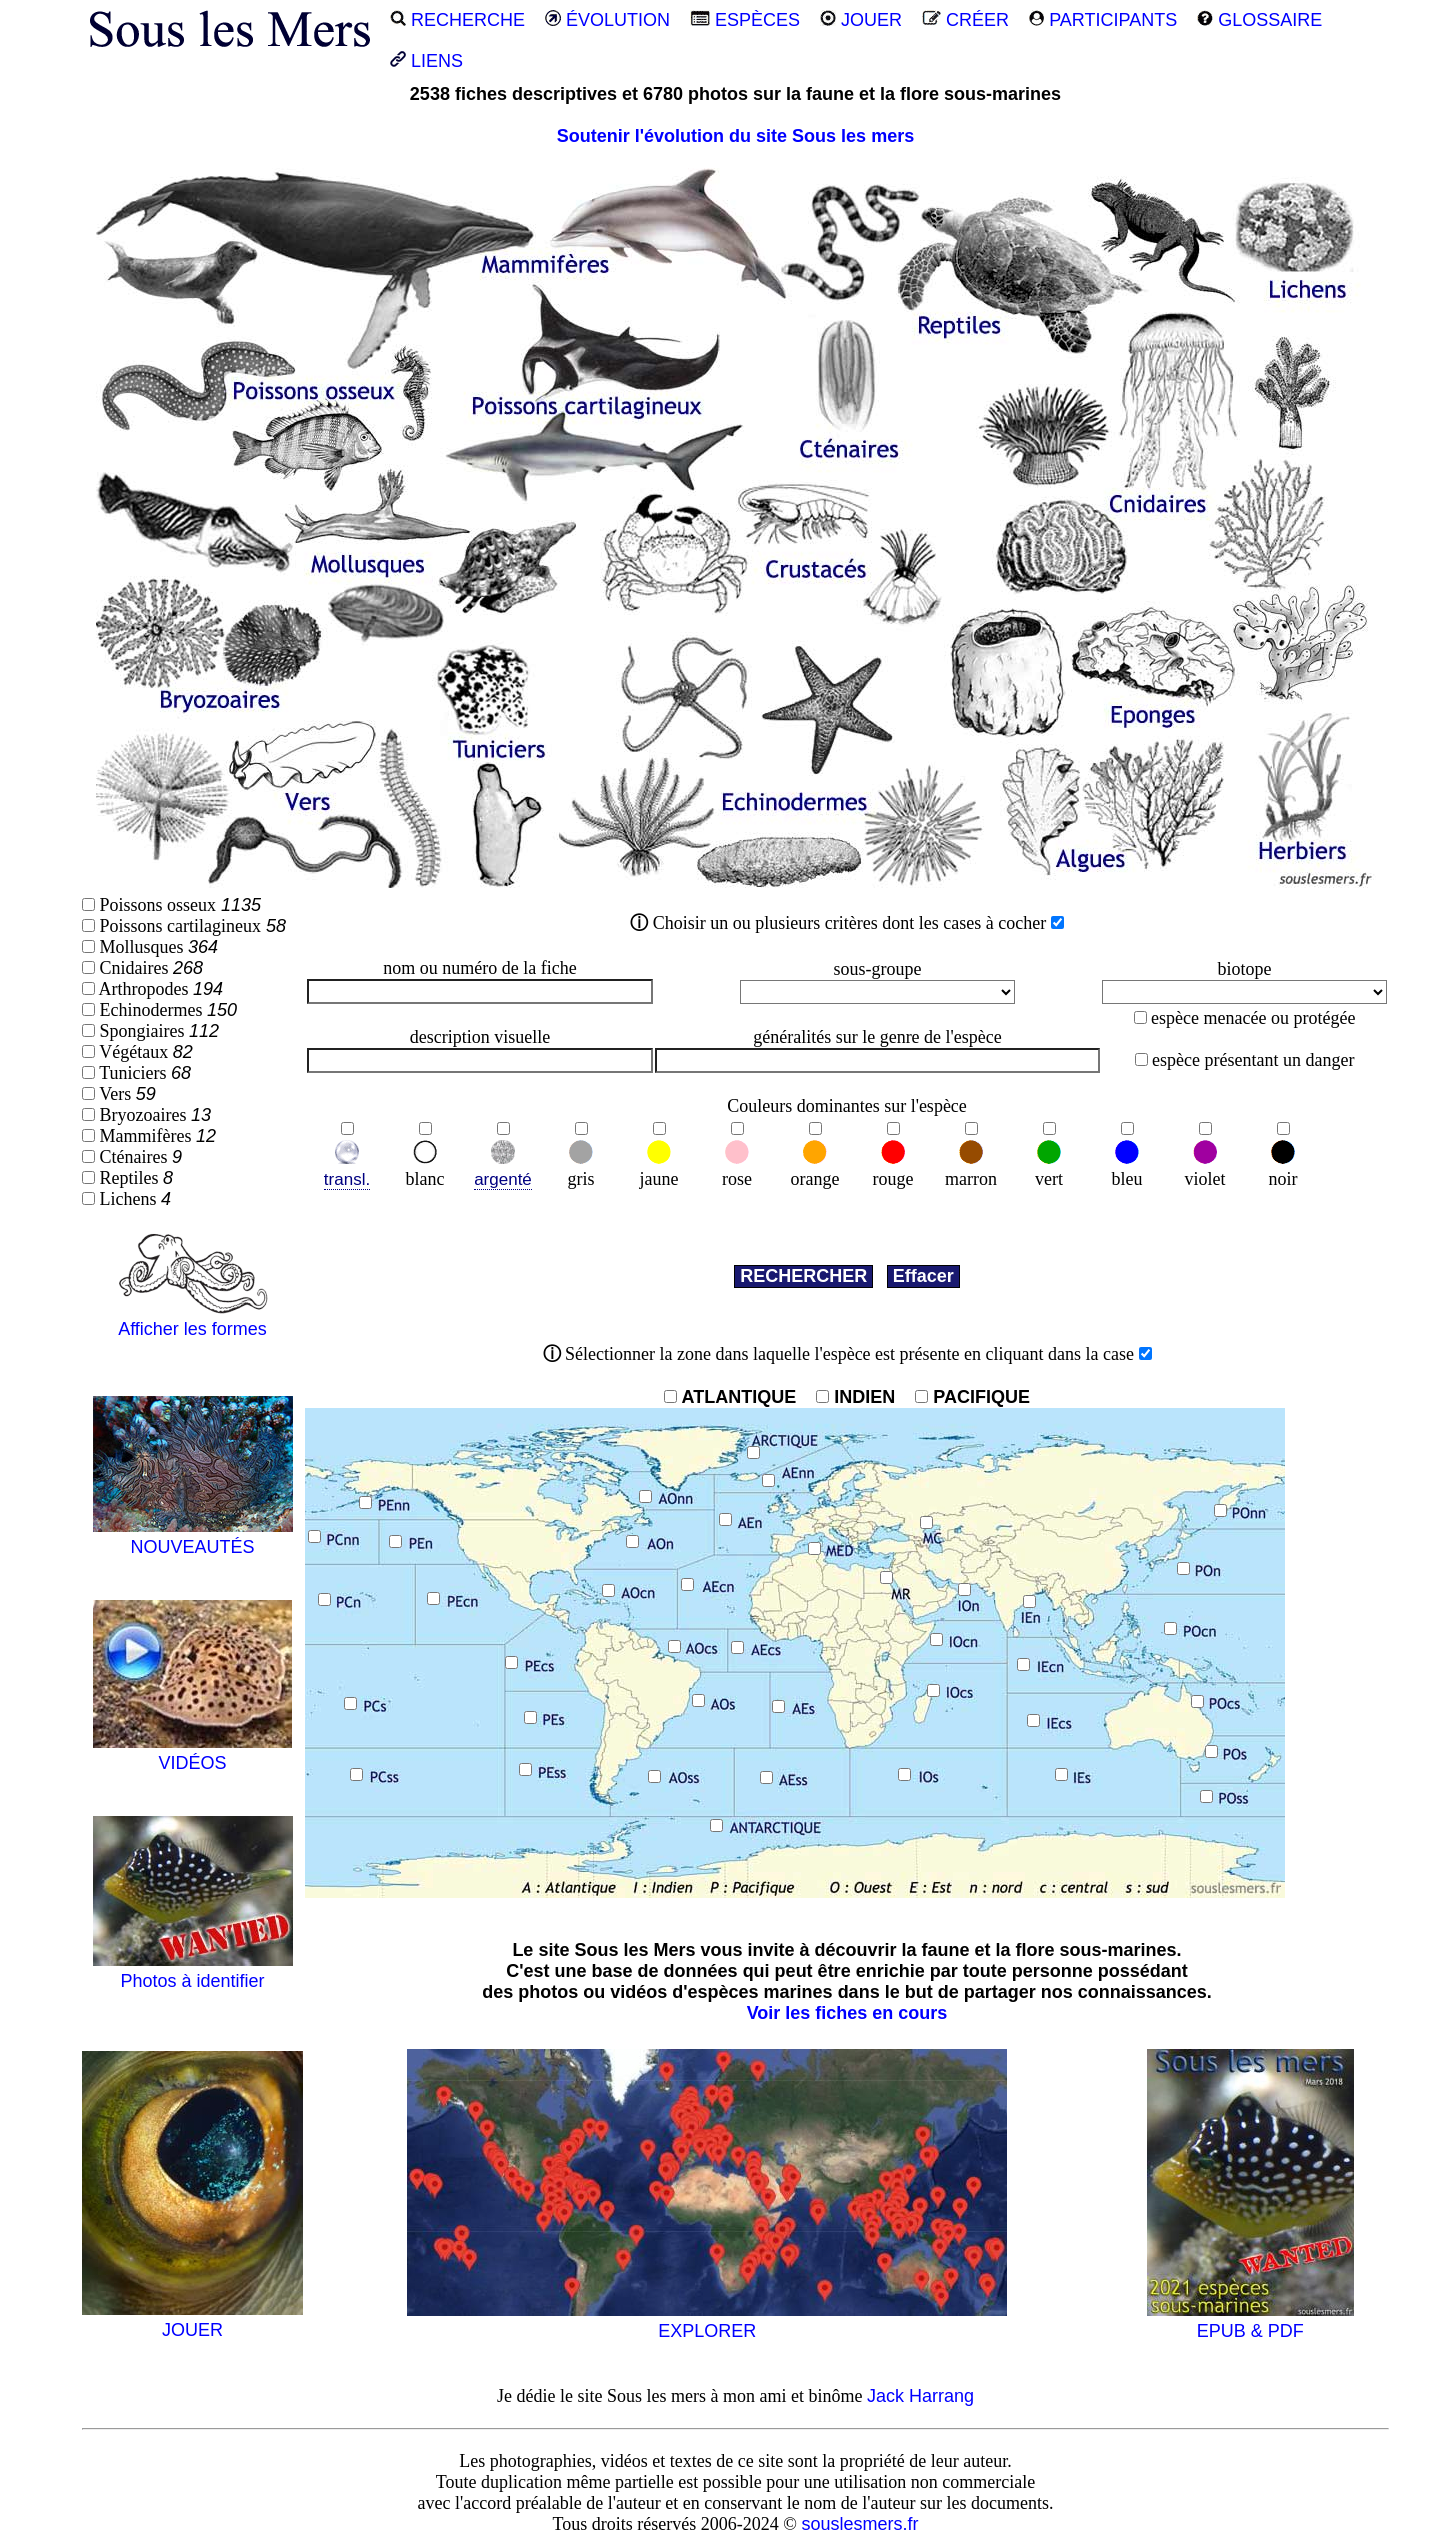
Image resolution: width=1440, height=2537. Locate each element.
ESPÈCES (745, 20)
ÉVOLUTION (607, 20)
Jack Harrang (920, 2396)
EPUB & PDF (1250, 2320)
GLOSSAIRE (1259, 20)
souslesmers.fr (859, 2524)
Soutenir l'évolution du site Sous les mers (735, 136)
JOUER (861, 20)
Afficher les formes (193, 1318)
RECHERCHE (457, 20)
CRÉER (965, 20)
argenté (503, 1179)
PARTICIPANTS (1103, 20)
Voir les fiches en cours (847, 2013)
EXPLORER (707, 2320)
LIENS (426, 61)
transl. (347, 1179)
